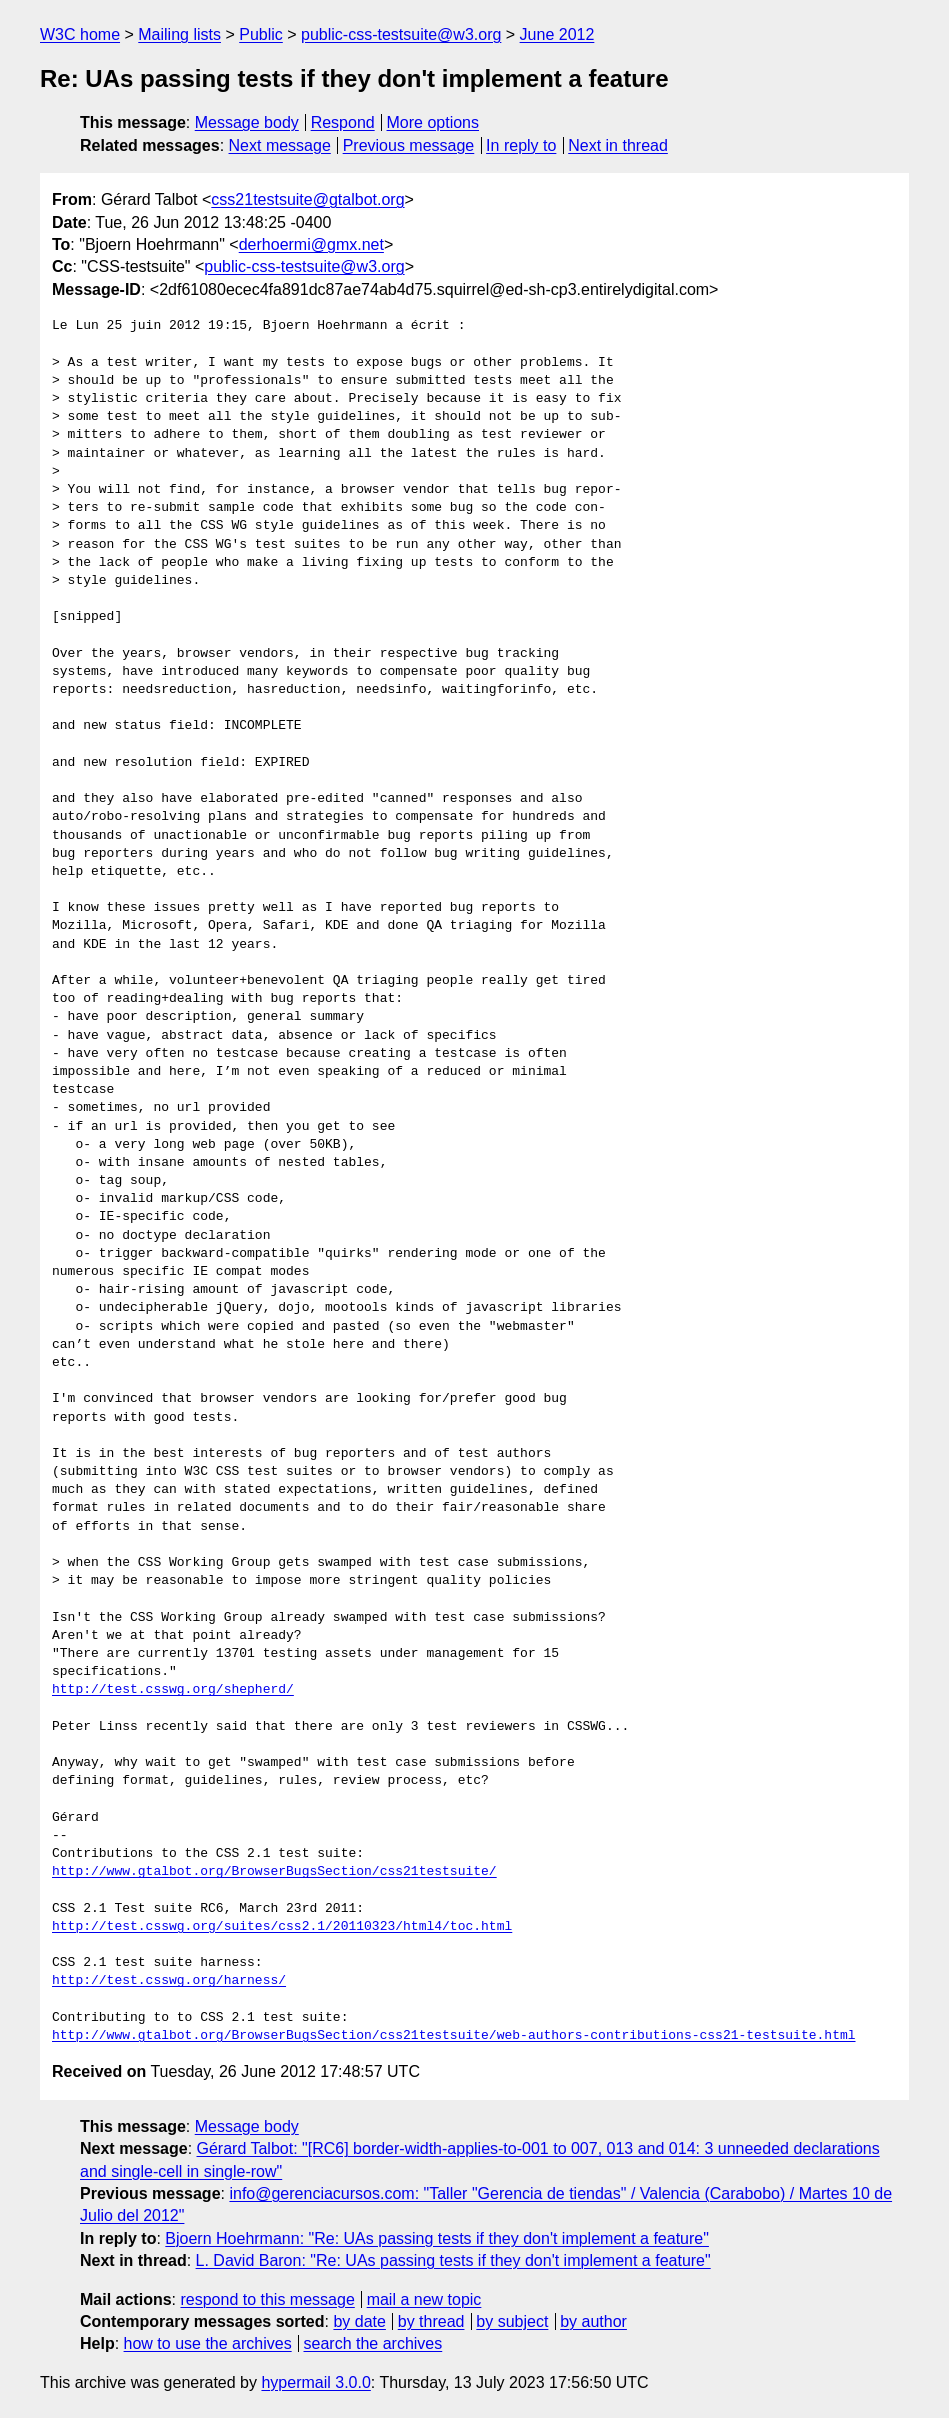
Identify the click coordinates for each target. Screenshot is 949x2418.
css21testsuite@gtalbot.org (307, 199)
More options (433, 122)
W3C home (80, 34)
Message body (247, 122)
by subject (512, 2321)
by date (359, 2321)
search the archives (373, 2343)
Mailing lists (179, 34)
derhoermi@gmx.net (311, 244)
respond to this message (267, 2299)
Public (261, 34)
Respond (343, 122)
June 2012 (557, 34)
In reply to (521, 145)
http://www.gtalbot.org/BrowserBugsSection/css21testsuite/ (274, 1872)
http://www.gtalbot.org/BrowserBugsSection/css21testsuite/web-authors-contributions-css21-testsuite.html (453, 2036)
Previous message (409, 145)
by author (593, 2321)
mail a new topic (424, 2299)
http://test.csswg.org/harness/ (169, 1981)
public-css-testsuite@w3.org (401, 34)
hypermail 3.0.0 (315, 2382)
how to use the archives (208, 2343)
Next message (280, 145)
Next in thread (618, 145)
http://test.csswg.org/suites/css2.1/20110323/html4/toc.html (282, 1927)
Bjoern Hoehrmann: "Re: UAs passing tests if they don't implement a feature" (437, 2238)
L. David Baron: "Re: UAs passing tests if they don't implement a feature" (453, 2260)
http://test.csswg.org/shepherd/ (173, 1690)
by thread (431, 2321)
